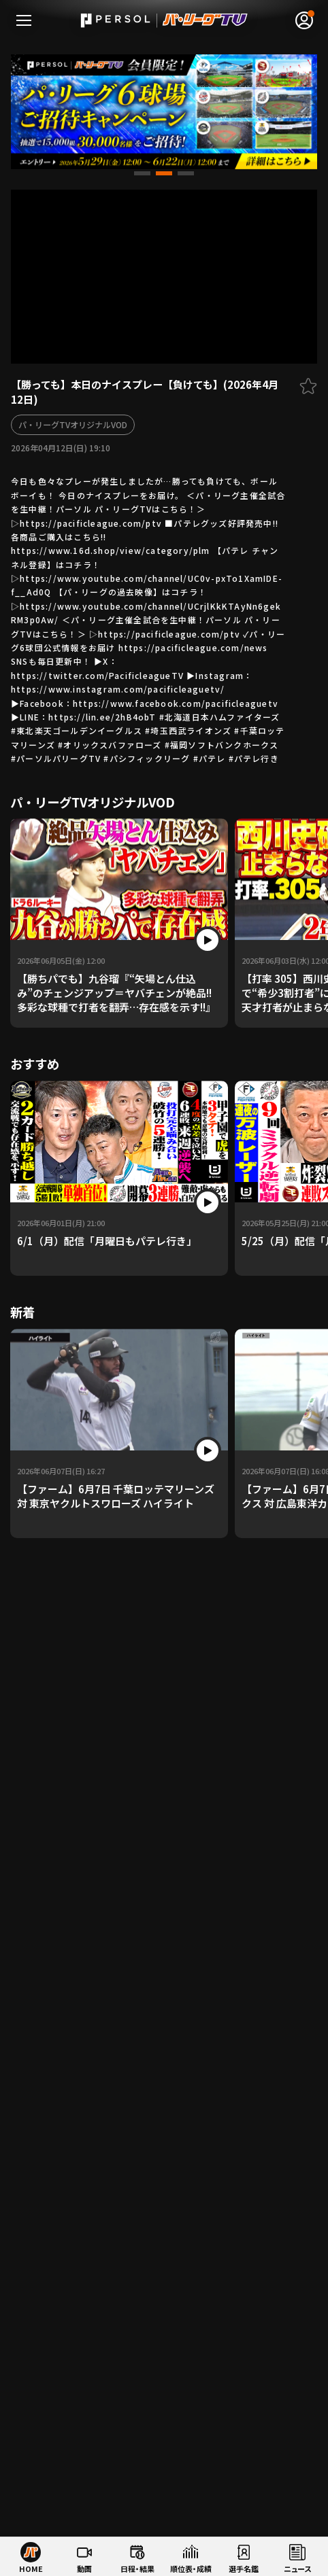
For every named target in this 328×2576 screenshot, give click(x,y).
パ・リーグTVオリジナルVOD (72, 424)
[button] (142, 173)
